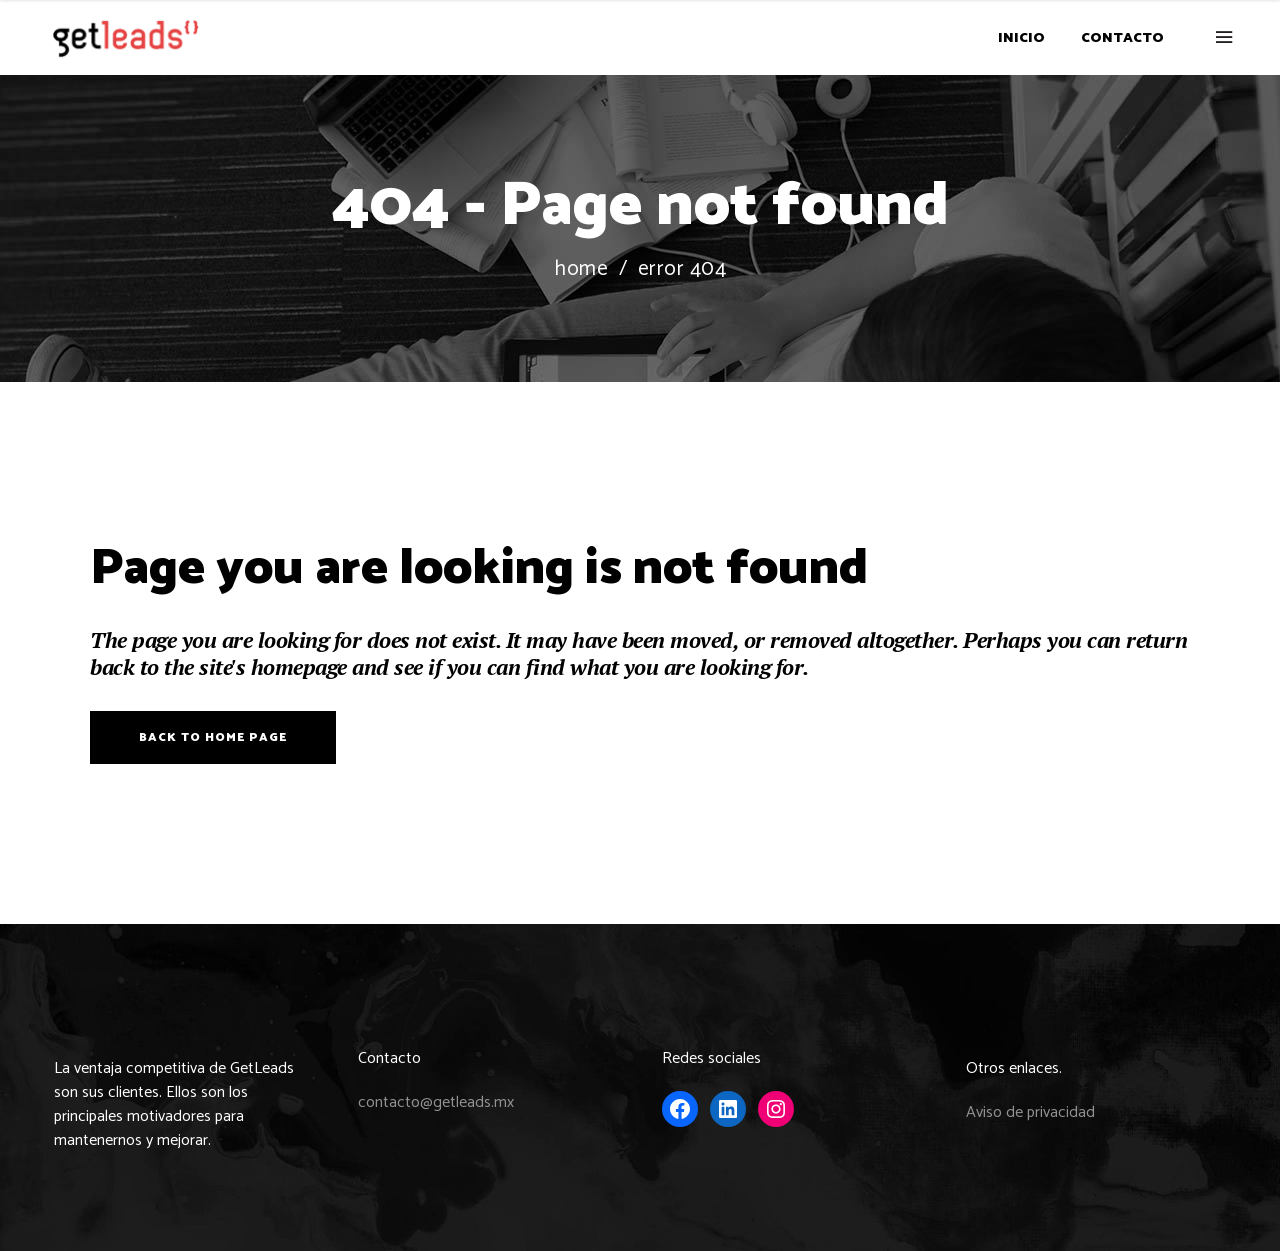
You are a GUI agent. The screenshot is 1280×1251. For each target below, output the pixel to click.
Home (581, 269)
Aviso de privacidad (1030, 1112)
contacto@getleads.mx (436, 1102)
